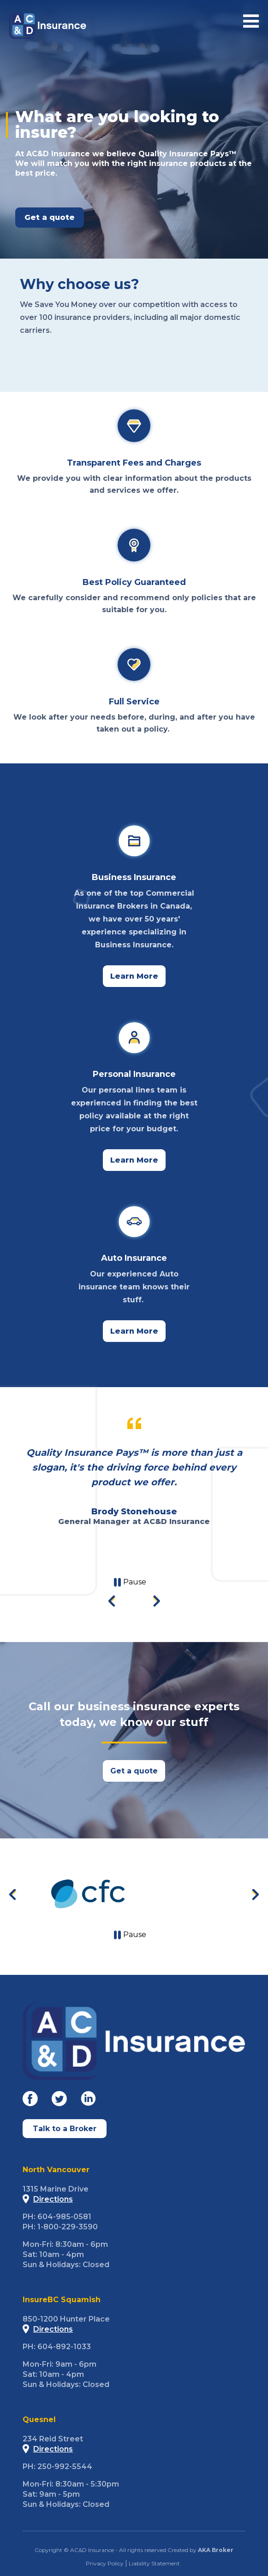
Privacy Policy (105, 2563)
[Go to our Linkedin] (88, 2100)
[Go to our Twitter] (59, 2100)
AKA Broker (215, 2549)
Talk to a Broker (64, 2128)
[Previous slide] (13, 1895)
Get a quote (134, 1771)
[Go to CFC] (88, 1894)
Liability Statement (154, 2563)
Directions (48, 2199)
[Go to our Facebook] (30, 2100)
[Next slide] (156, 1601)
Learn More (134, 976)
